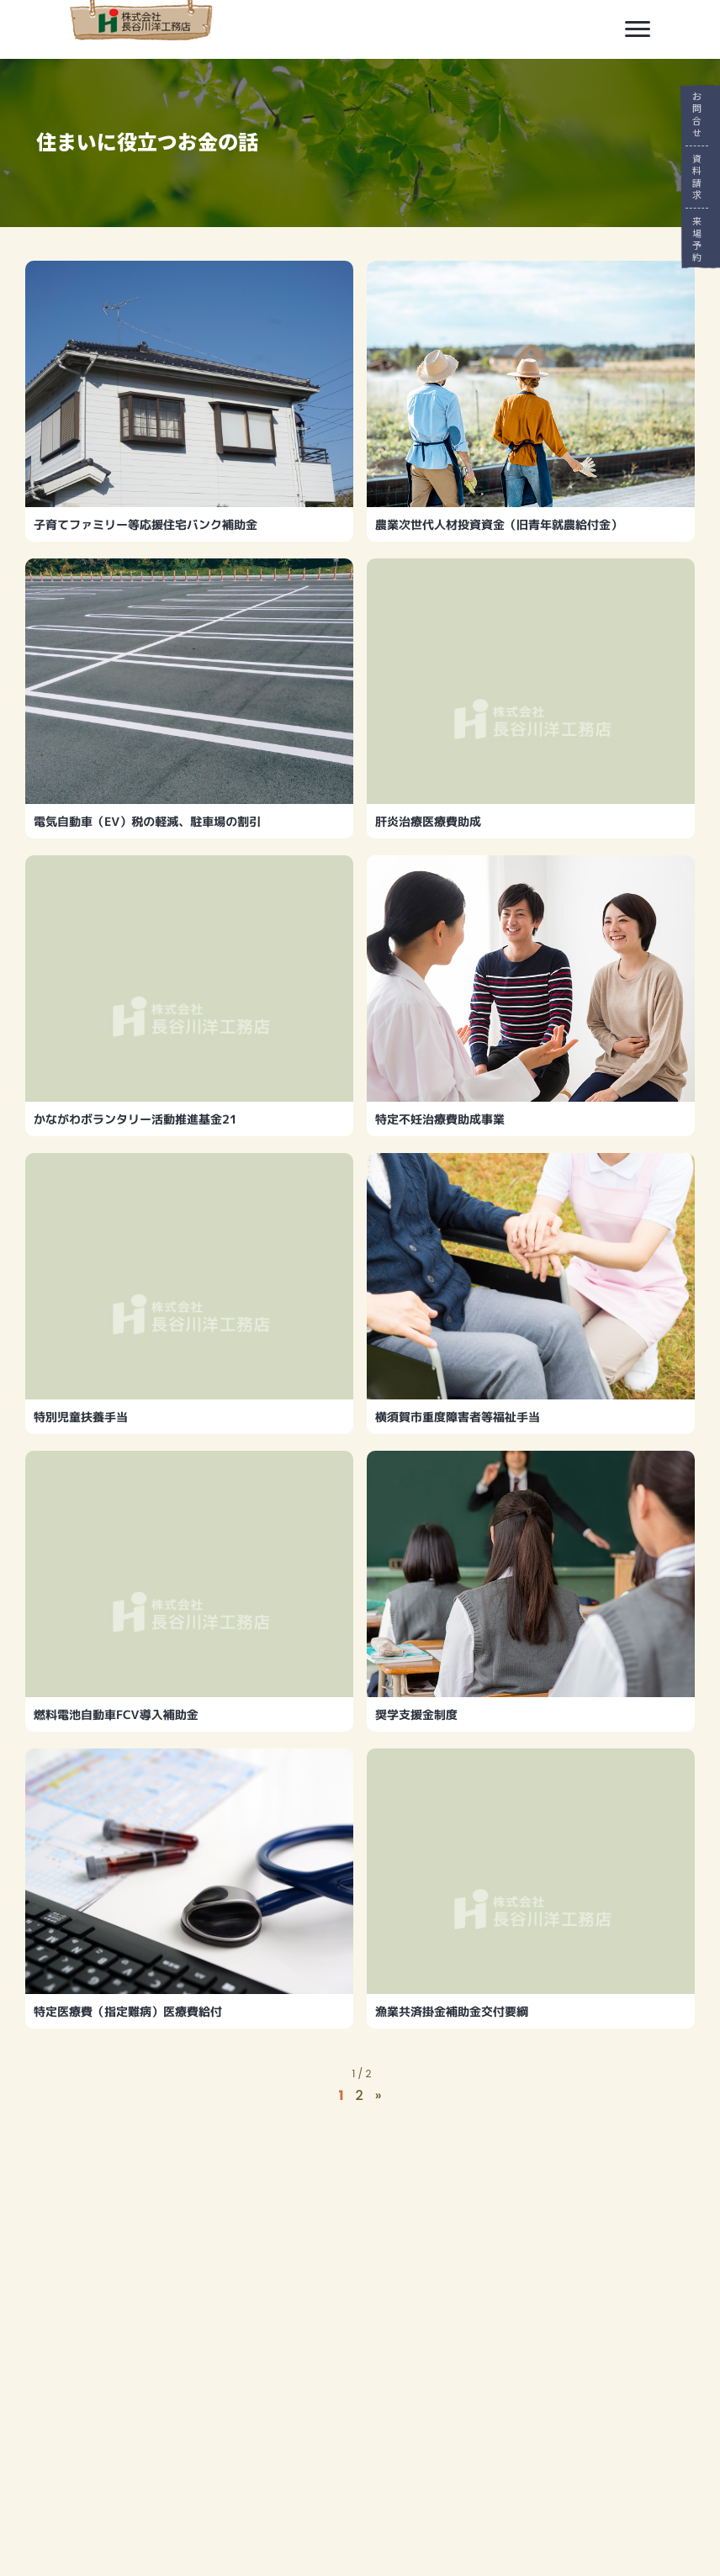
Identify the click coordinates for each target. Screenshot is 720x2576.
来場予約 (696, 239)
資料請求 (696, 177)
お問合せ (696, 115)
